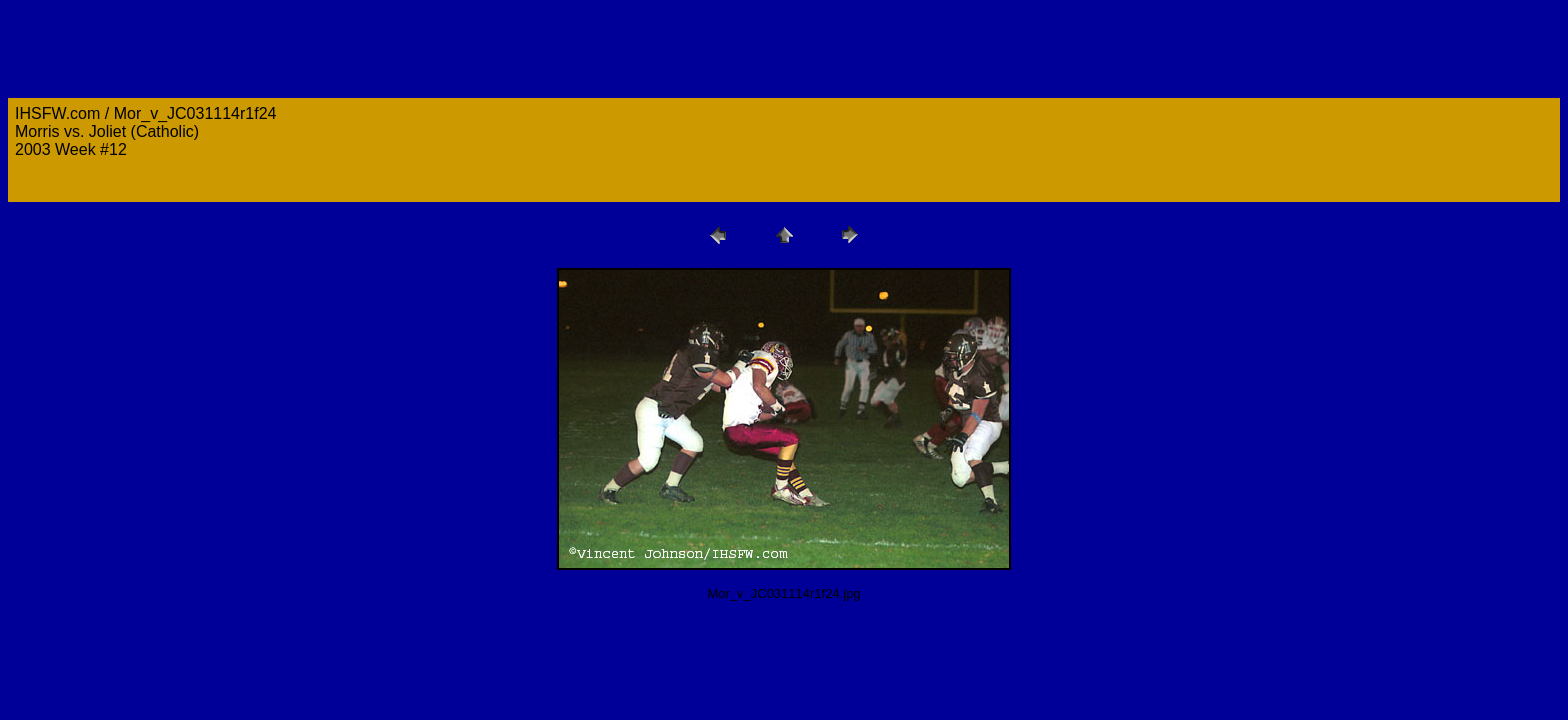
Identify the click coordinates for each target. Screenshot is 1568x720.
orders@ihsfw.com (81, 185)
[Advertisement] (372, 662)
